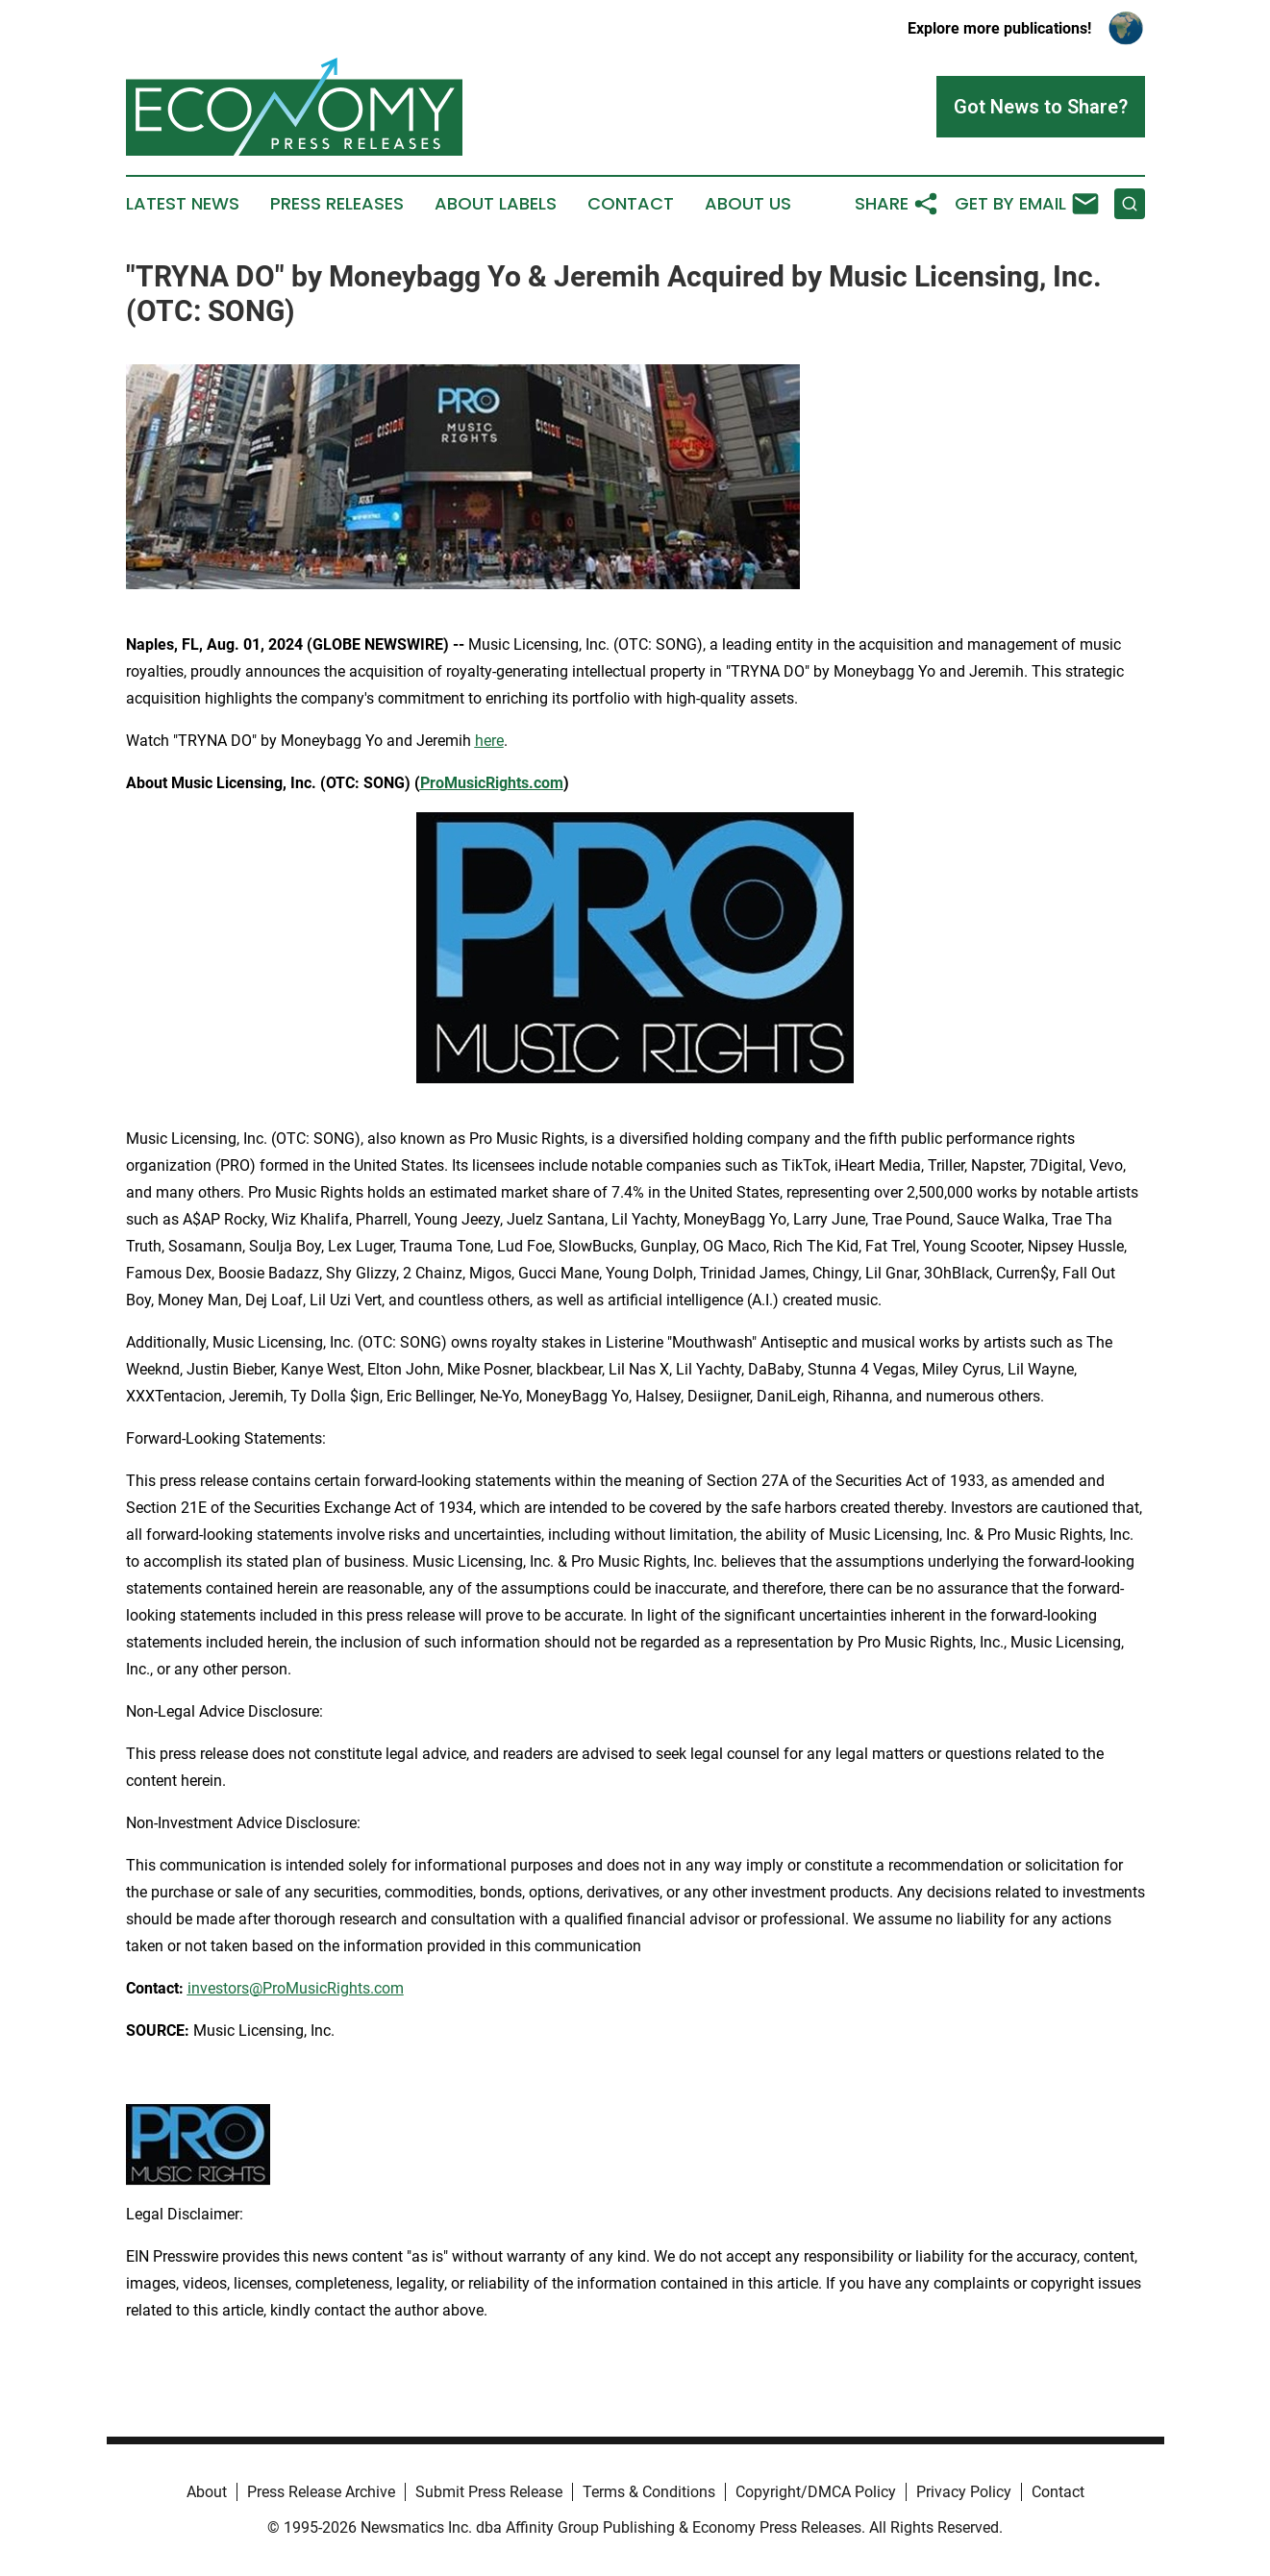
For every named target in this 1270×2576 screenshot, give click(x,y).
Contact (630, 203)
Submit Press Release (488, 2492)
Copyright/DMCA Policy (815, 2492)
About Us (748, 203)
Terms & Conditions (649, 2492)
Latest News (182, 203)
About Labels (496, 203)
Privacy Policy (963, 2492)
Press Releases (337, 203)
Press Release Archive (321, 2492)
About (207, 2492)
